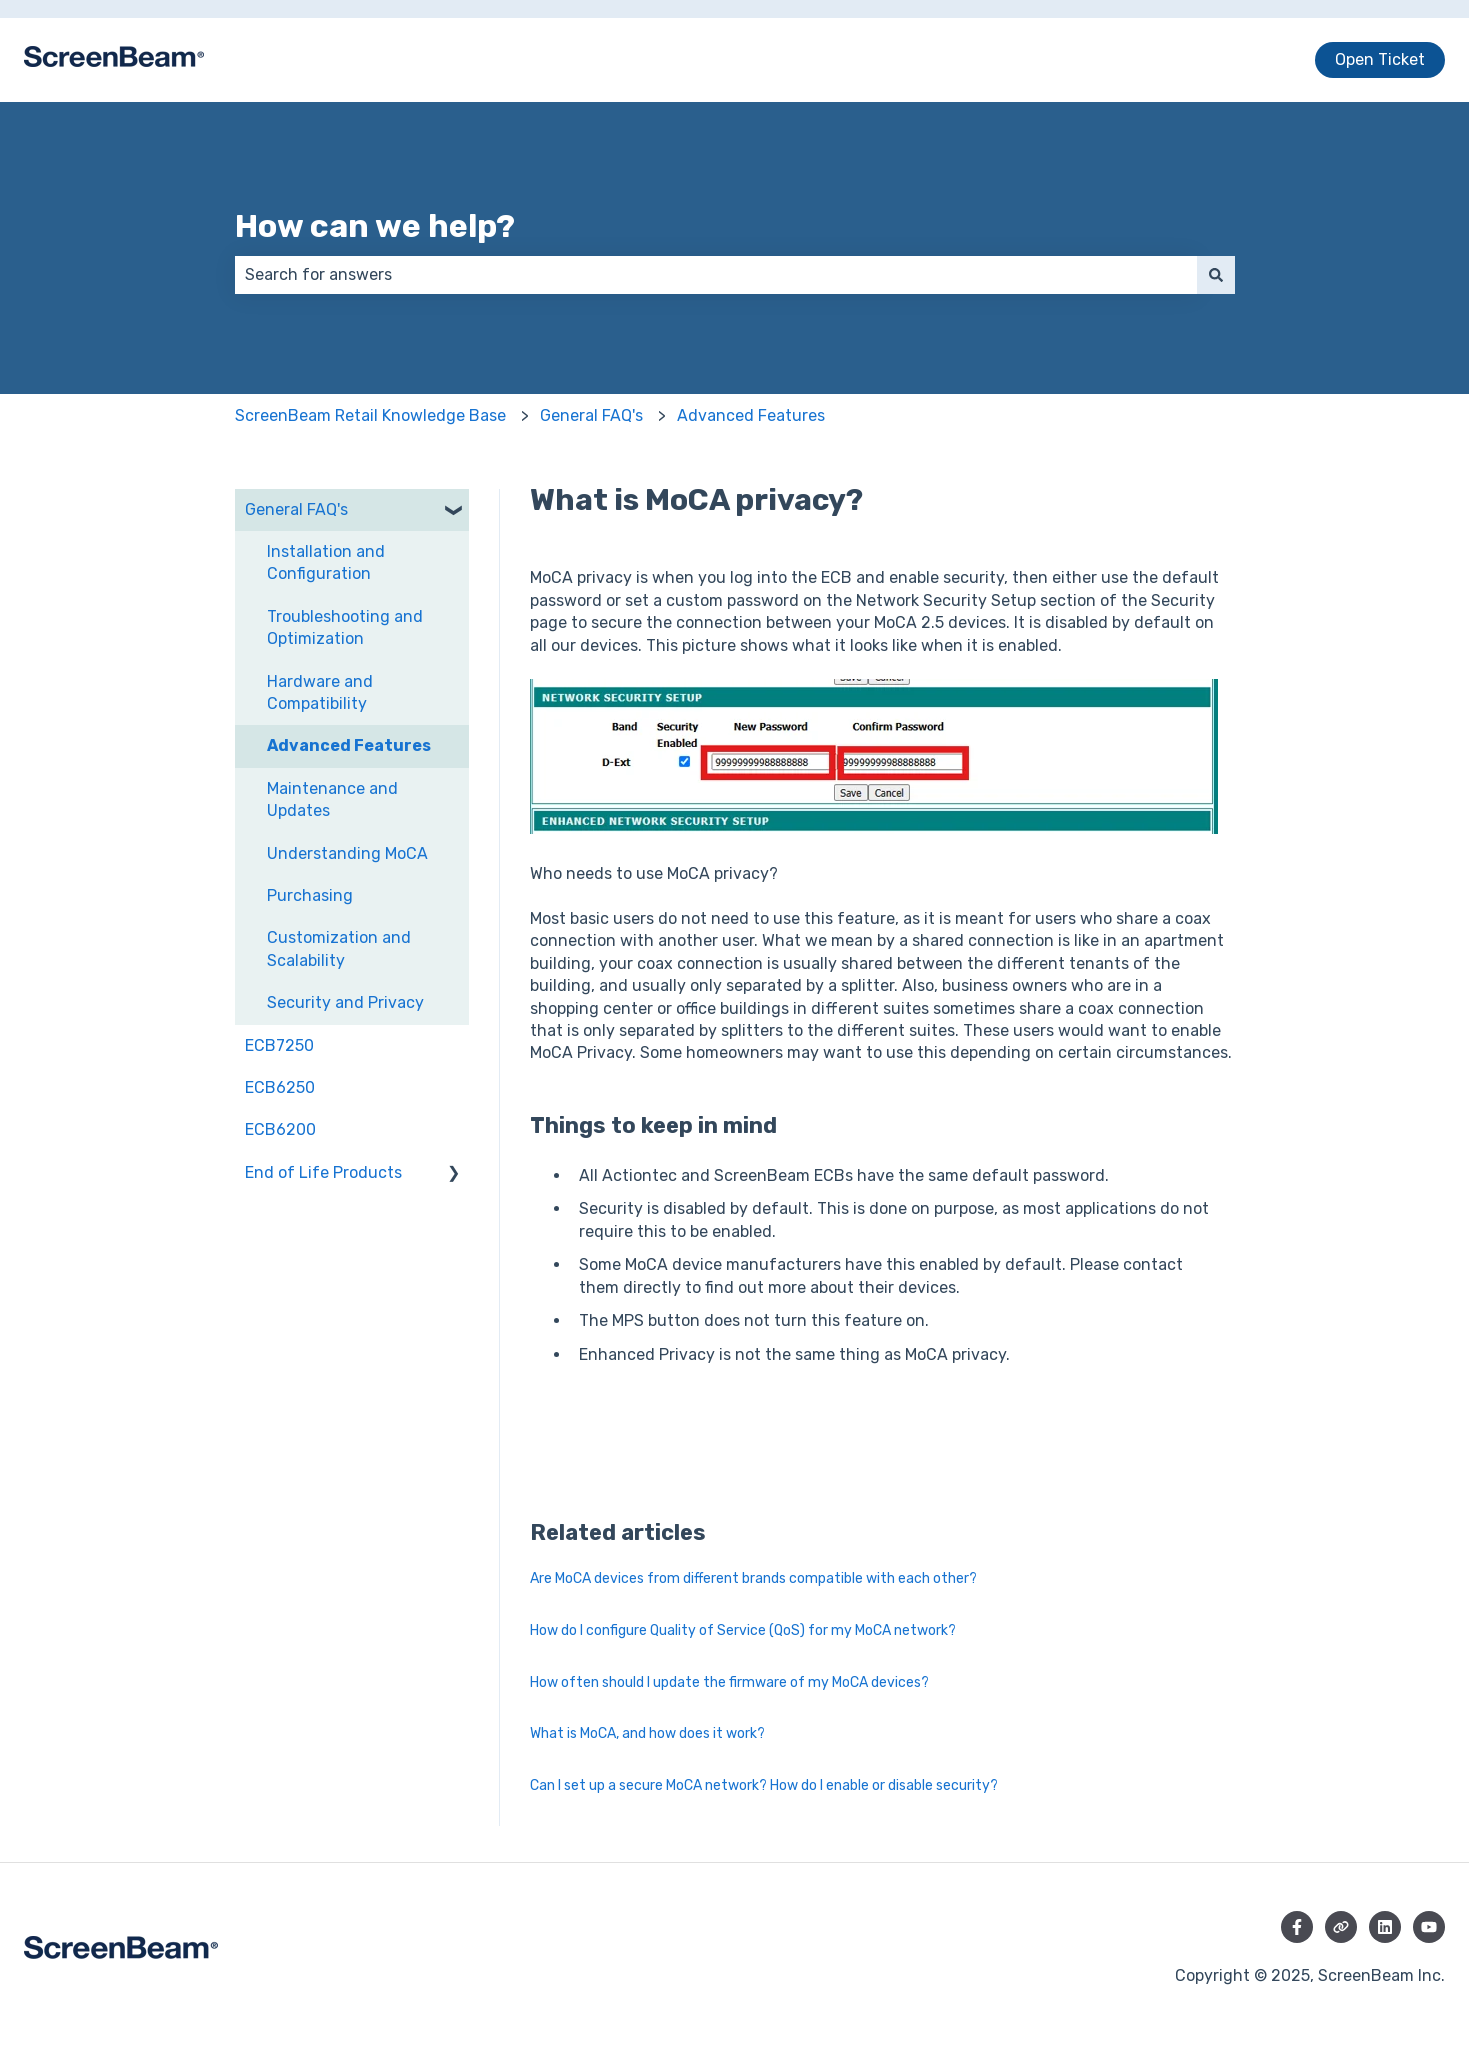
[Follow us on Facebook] (1297, 1927)
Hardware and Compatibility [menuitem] (320, 692)
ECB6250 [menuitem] (280, 1087)
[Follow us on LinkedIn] (1385, 1927)
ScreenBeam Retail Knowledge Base (370, 415)
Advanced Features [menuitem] (349, 745)
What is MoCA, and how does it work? (647, 1733)
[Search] (1216, 275)
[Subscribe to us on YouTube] (1429, 1927)
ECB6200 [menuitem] (280, 1129)
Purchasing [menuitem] (310, 895)
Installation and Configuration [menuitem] (326, 562)
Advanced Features (751, 415)
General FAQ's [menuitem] (296, 509)
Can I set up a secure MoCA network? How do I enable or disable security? (764, 1785)
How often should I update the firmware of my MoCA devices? (729, 1682)
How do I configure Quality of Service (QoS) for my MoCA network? (743, 1630)
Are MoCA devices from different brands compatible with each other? (753, 1578)
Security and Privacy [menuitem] (345, 1002)
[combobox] (716, 275)
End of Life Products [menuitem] (323, 1172)
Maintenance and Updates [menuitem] (332, 799)
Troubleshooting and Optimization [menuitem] (345, 627)
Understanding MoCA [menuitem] (347, 853)
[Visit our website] (1341, 1927)
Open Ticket (1380, 59)
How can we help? (375, 226)
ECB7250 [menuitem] (279, 1045)
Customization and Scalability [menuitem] (339, 948)
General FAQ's (591, 415)
